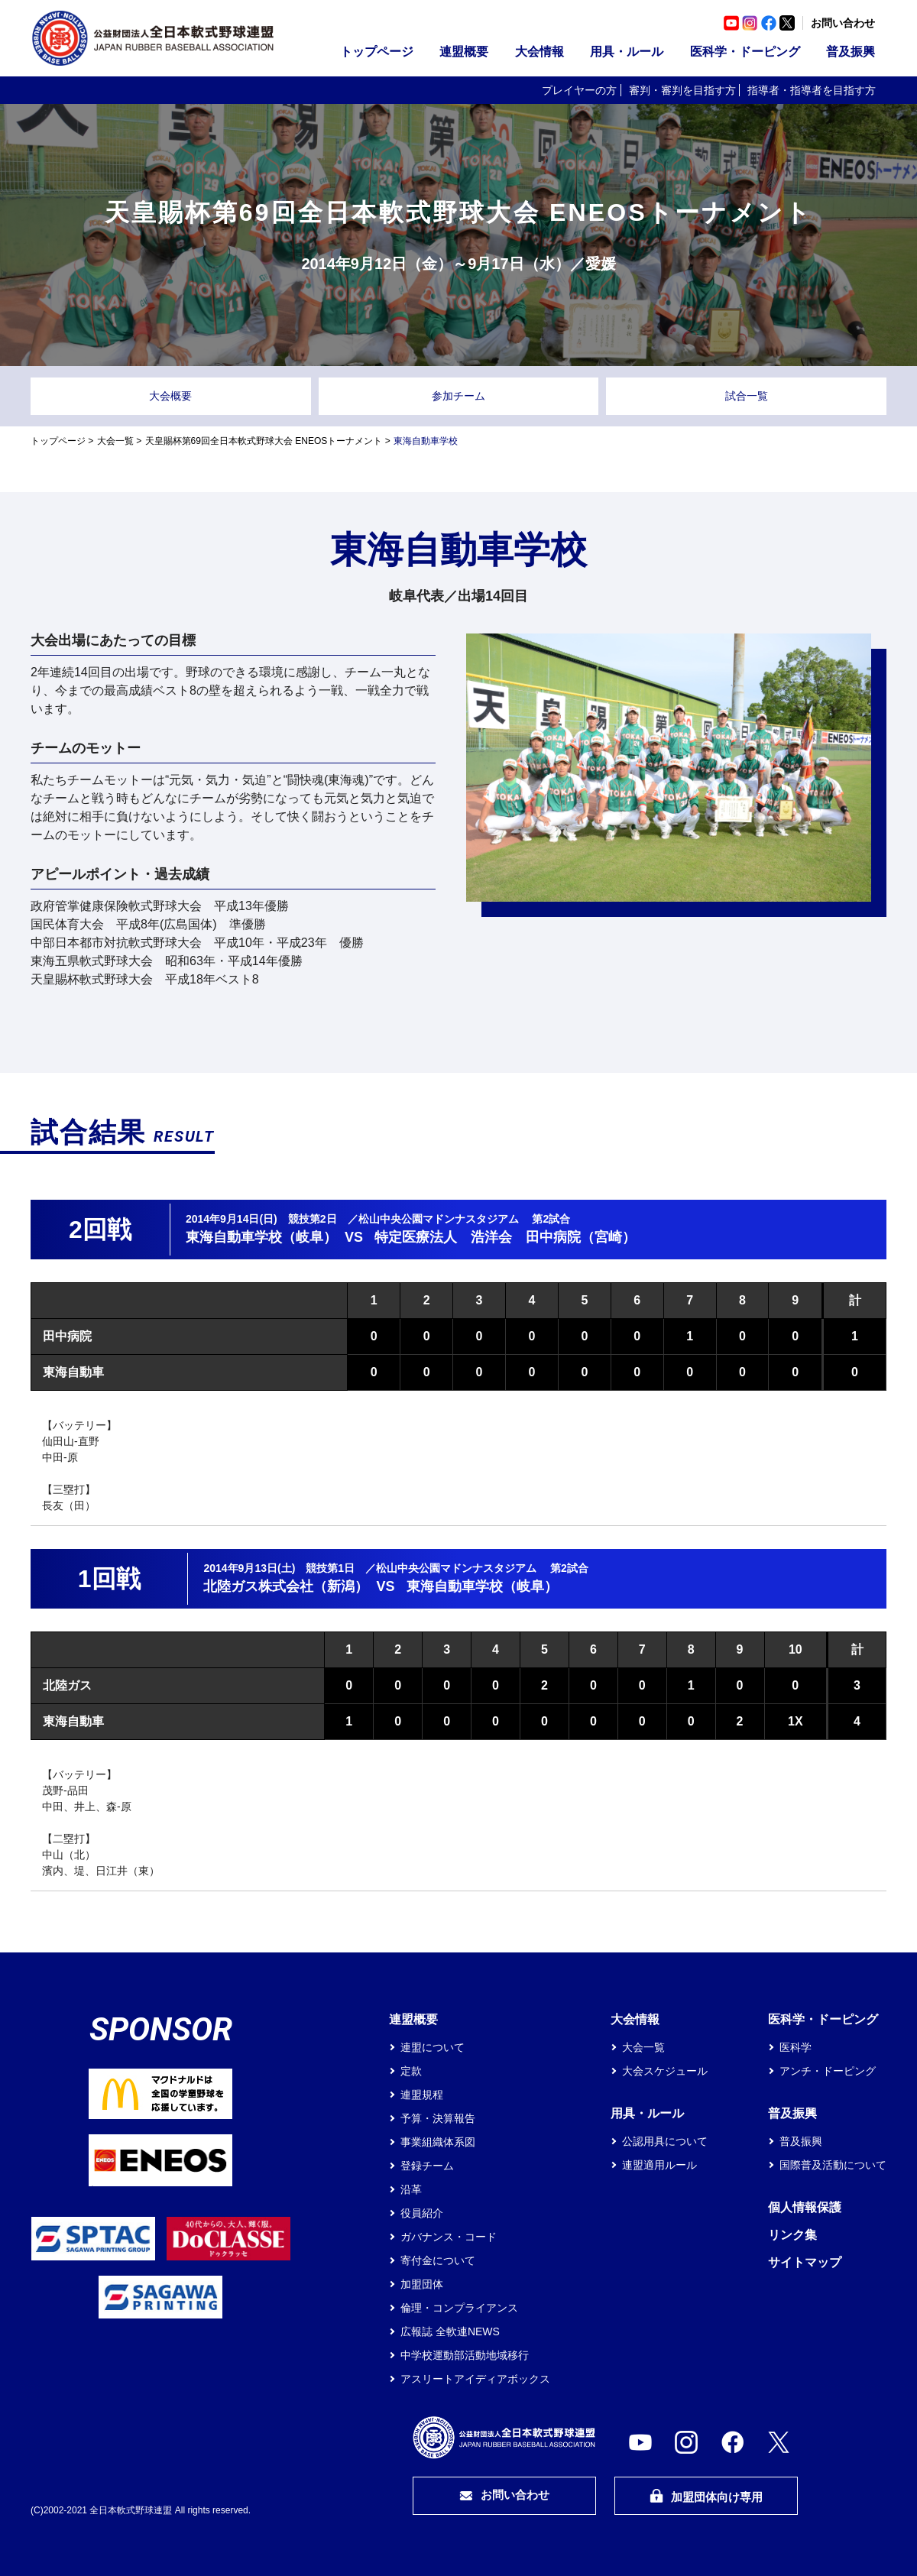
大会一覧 (115, 441)
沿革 (411, 2189)
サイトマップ (804, 2262)
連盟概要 (463, 51)
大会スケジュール (665, 2071)
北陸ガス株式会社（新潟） (285, 1586)
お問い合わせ (843, 23)
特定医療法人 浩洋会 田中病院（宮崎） (505, 1237)
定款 (411, 2071)
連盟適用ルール (659, 2165)
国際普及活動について (832, 2165)
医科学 (795, 2047)
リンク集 (792, 2234)
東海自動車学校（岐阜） (261, 1237)
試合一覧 (746, 396)
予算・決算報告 (437, 2118)
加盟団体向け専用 (706, 2496)
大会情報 (539, 51)
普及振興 (850, 51)
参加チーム (458, 396)
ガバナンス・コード (448, 2237)
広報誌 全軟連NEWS (450, 2331)
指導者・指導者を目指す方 (811, 90)
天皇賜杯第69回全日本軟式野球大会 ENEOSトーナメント (264, 441)
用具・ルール (626, 51)
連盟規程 (421, 2094)
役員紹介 (421, 2213)
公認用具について (665, 2141)
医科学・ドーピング (745, 51)
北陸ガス (67, 1685)
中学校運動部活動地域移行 (464, 2355)
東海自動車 (73, 1372)
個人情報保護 (804, 2207)
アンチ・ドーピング (827, 2071)
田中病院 (67, 1336)
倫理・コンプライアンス (459, 2308)
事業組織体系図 (437, 2142)
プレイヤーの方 (579, 90)
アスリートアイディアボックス (475, 2379)
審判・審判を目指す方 (682, 90)
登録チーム (427, 2166)
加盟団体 (421, 2284)
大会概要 (170, 396)
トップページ (376, 51)
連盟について (432, 2047)
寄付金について (437, 2260)
